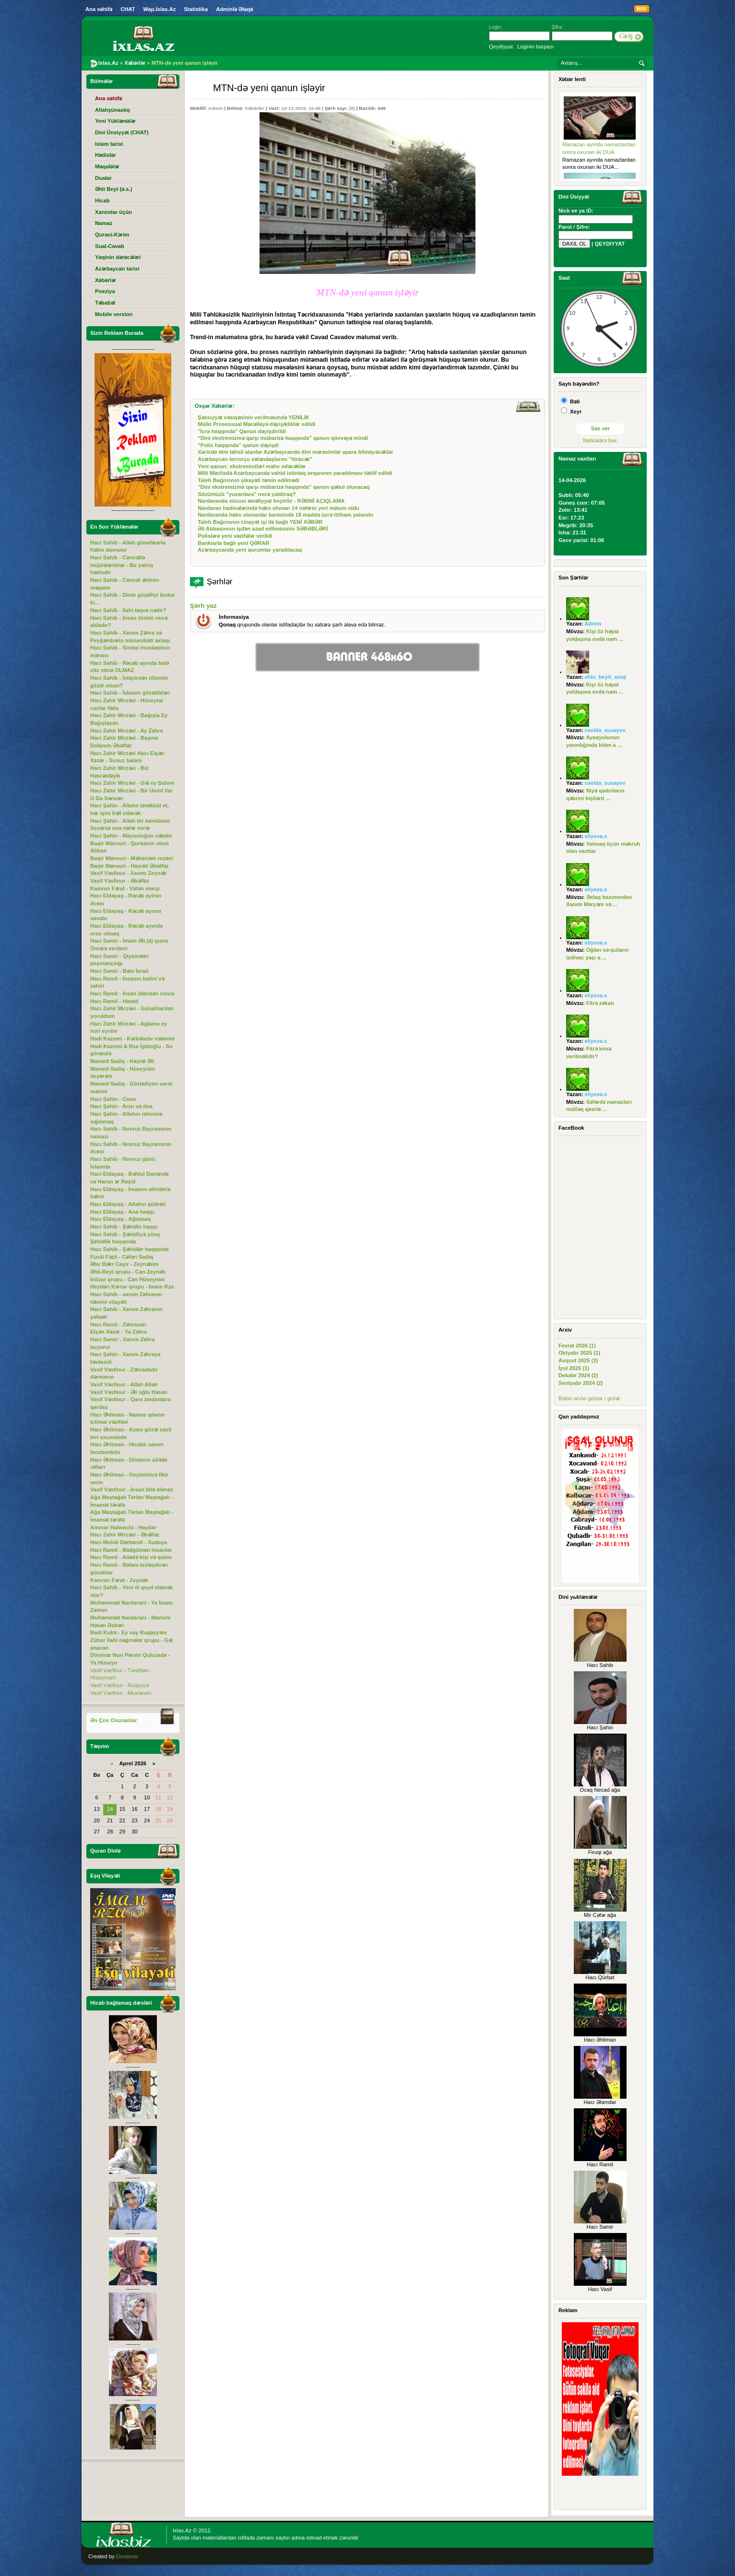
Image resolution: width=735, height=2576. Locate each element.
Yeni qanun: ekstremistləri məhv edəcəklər (252, 466)
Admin (215, 108)
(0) (352, 108)
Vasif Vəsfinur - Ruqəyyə (119, 1685)
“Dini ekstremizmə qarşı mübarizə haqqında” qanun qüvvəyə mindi (283, 438)
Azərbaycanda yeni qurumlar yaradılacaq (250, 550)
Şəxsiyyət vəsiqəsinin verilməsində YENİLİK (253, 417)
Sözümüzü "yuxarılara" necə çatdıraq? (247, 494)
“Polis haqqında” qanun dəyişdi (238, 445)
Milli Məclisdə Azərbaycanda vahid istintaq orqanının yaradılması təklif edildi (295, 473)
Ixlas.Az (182, 2530)
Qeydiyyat (501, 46)
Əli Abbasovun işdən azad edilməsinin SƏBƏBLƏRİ (263, 529)
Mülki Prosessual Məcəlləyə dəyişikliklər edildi (257, 424)
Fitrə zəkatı (600, 1003)
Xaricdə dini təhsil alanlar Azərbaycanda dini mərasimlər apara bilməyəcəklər (295, 452)
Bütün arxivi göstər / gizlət (589, 1398)
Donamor (127, 2556)
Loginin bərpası (535, 46)
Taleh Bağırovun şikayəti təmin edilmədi (248, 480)
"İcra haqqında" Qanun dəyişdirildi (242, 431)
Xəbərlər (254, 108)
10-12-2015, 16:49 (300, 108)
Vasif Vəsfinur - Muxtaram (121, 1693)
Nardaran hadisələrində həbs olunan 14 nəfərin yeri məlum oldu (278, 508)
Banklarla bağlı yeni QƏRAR (233, 543)
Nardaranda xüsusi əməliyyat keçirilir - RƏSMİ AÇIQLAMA (271, 501)
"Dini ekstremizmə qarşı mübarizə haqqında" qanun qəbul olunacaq (284, 487)
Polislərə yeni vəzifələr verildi (235, 536)
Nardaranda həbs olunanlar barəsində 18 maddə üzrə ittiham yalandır (285, 515)
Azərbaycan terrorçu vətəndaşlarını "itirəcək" (255, 459)
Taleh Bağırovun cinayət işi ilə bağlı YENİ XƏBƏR (260, 522)
